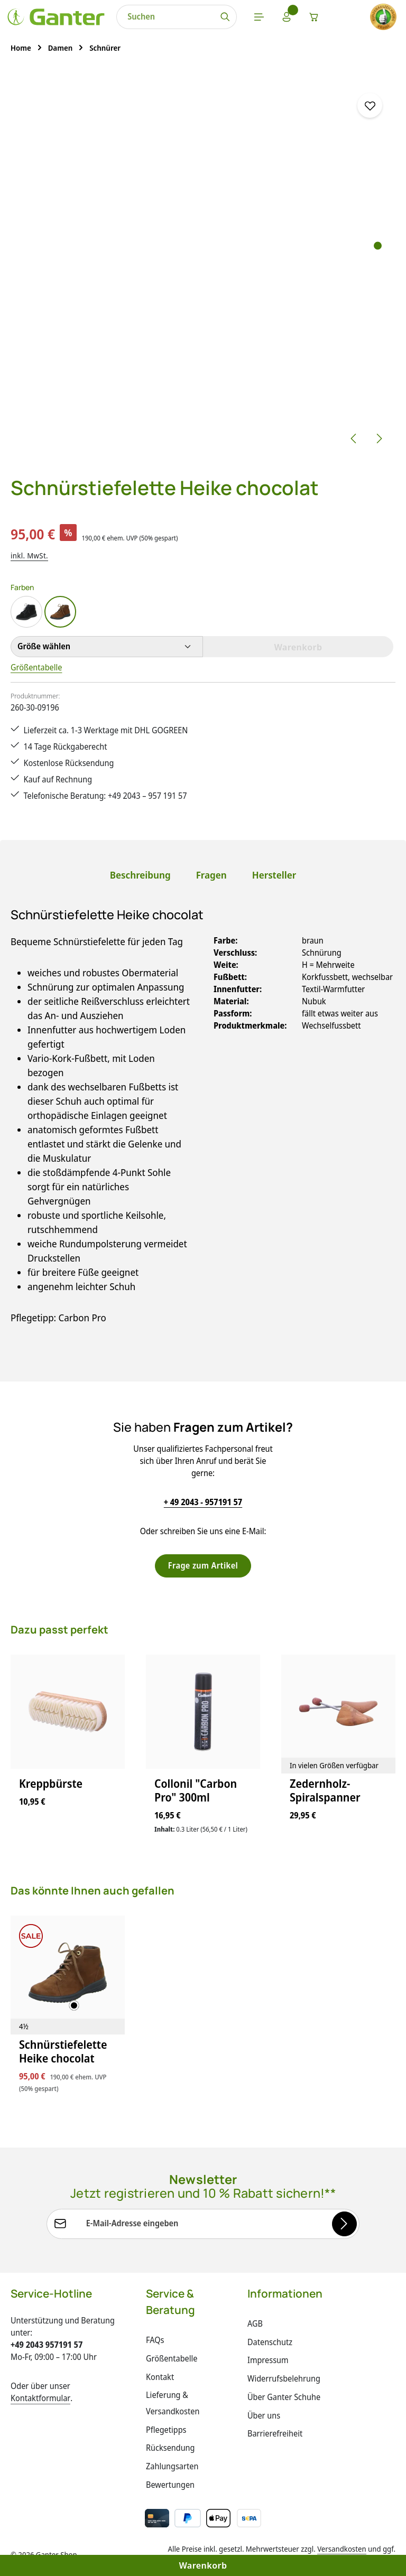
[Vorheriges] (354, 438)
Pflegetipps (166, 2429)
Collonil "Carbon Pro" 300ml (195, 1791)
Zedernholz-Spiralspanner (325, 1791)
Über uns (263, 2415)
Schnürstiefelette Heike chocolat (63, 2052)
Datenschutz (269, 2342)
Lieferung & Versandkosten (172, 2403)
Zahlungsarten (172, 2466)
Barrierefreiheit (274, 2433)
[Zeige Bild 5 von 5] (378, 298)
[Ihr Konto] (286, 17)
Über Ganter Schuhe (283, 2397)
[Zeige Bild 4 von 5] (378, 285)
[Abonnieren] (344, 2223)
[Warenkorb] (314, 17)
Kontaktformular (40, 2398)
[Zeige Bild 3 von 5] (378, 272)
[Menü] (259, 17)
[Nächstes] (378, 438)
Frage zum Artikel (203, 1565)
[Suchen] (225, 17)
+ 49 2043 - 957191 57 (203, 1502)
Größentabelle (36, 667)
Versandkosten (341, 2549)
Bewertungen (170, 2484)
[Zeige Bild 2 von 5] (378, 259)
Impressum (268, 2360)
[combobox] (165, 17)
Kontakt (160, 2377)
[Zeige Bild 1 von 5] (378, 245)
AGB (255, 2323)
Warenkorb (203, 2565)
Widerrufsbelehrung (283, 2378)
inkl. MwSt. (29, 555)
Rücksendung (170, 2447)
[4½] (24, 2026)
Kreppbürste (50, 1784)
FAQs (155, 2340)
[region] (203, 263)
